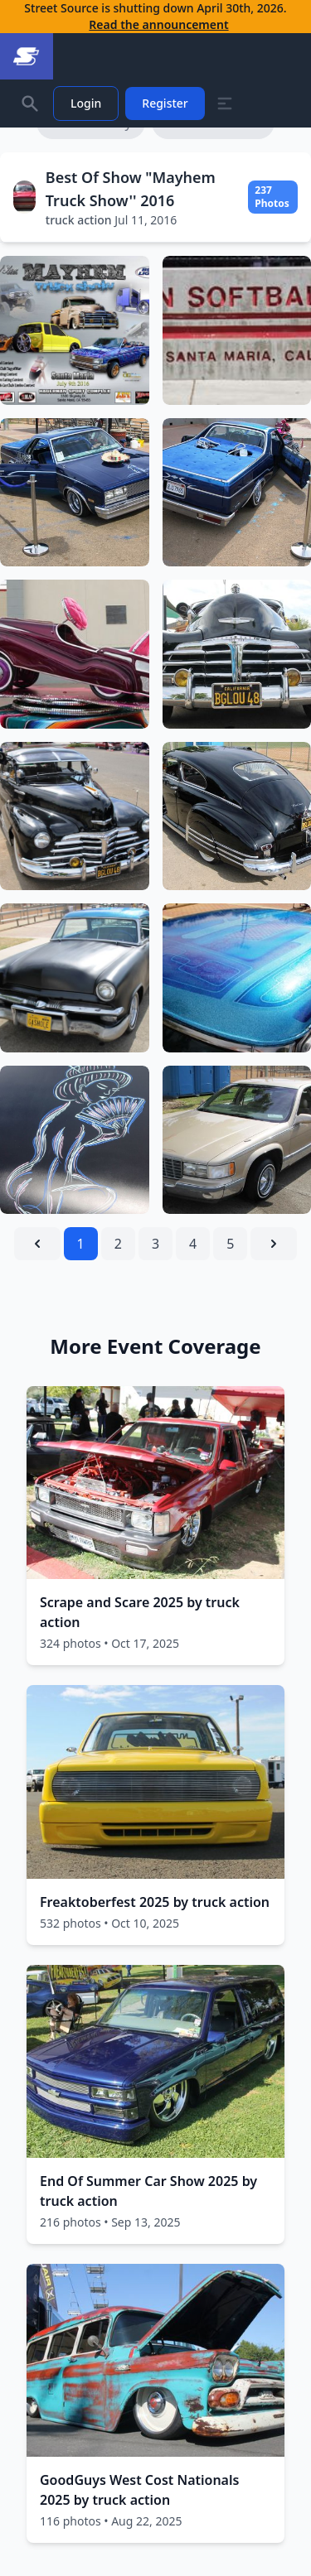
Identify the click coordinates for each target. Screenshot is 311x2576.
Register (164, 103)
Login (85, 103)
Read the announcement (158, 24)
